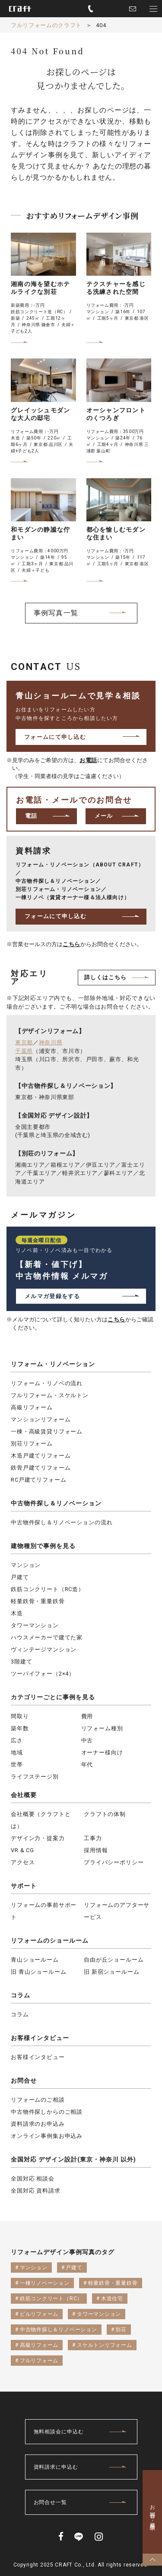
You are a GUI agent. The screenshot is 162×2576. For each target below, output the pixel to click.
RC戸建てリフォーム (38, 1479)
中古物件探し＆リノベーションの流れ (61, 1522)
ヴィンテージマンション (43, 1649)
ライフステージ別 (35, 1776)
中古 (87, 1740)
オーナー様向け (102, 1752)
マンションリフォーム (40, 1419)
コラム (20, 1995)
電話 (31, 816)
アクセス (23, 1862)
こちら (71, 944)
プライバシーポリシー (113, 1862)
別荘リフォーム (32, 1443)
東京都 (24, 1042)
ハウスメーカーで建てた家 (47, 1637)
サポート (24, 1885)
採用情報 (96, 1850)
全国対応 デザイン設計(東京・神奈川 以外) (73, 2159)
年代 (87, 1764)
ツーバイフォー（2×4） (43, 1673)
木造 (17, 1613)
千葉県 (24, 1051)
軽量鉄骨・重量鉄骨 (38, 1601)
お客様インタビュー (40, 2037)
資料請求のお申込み (38, 2124)
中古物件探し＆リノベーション (56, 1503)
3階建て (21, 1661)
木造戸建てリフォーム (40, 1455)
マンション (26, 1565)
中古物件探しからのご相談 (47, 2112)
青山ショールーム (35, 1959)
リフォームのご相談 (38, 2099)
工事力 (93, 1838)
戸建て (20, 1577)
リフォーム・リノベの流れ (47, 1383)
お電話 (88, 760)
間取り (20, 1716)
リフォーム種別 (102, 1728)
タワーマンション (35, 1625)
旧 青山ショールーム (38, 1972)
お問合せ (24, 2080)
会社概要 (24, 1794)
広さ (17, 1740)
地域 (17, 1752)
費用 (87, 1716)
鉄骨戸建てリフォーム (40, 1467)
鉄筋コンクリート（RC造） (47, 1589)
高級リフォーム (32, 1407)
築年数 (20, 1728)
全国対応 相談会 (32, 2178)
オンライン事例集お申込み (47, 2136)
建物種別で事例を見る (43, 1545)
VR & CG (22, 1850)
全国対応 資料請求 (35, 2190)
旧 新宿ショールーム (111, 1972)
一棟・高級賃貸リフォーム (47, 1431)
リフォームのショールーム (50, 1940)
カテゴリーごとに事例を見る (53, 1697)
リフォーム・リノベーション (53, 1364)
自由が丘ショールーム (113, 1959)
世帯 (17, 1764)
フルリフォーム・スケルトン (50, 1395)
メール (104, 816)
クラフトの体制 (105, 1814)
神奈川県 (51, 1042)
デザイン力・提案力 (38, 1838)
